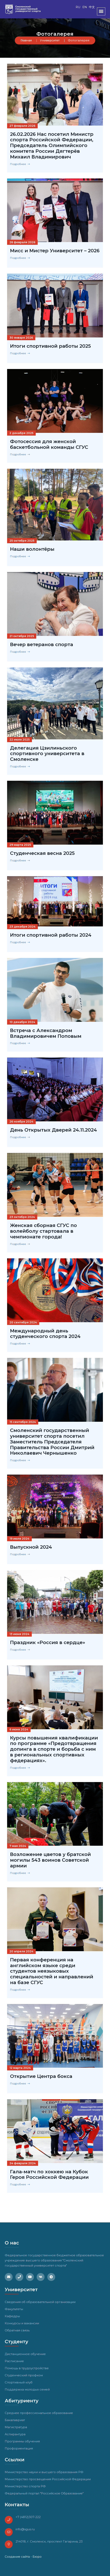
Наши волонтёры (32, 549)
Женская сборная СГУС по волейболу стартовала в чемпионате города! (43, 1231)
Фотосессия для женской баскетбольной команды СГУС (49, 444)
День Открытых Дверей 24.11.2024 (53, 1130)
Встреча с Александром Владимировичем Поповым (45, 1033)
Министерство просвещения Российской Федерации (48, 2479)
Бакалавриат (15, 2420)
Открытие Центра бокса (41, 2076)
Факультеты (14, 2309)
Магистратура (16, 2427)
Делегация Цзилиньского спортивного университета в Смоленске (47, 753)
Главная (26, 40)
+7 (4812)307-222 (28, 2517)
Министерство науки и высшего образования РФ (44, 2472)
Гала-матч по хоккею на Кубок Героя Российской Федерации (49, 2174)
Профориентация (19, 2448)
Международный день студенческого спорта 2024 (45, 1333)
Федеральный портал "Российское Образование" (44, 2493)
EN (84, 7)
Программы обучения (22, 2441)
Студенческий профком (24, 2375)
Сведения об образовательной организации (40, 2302)
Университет (50, 40)
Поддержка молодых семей (27, 2389)
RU (78, 7)
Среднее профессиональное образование (39, 2413)
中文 (92, 7)
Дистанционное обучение (25, 2354)
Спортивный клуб (19, 2382)
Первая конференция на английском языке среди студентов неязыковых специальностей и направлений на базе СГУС (51, 1971)
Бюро (37, 2556)
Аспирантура (15, 2434)
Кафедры (12, 2316)
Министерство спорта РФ (25, 2486)
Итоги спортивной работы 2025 (50, 346)
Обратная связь (17, 2330)
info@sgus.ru (25, 2529)
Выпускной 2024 (31, 1547)
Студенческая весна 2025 (42, 853)
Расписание (14, 2361)
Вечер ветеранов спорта (41, 644)
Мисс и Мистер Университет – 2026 (55, 250)
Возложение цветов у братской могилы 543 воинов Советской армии (50, 1860)
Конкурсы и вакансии (22, 2323)
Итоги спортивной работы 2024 (50, 935)
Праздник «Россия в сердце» (47, 1642)
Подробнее (20, 164)
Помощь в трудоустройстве (27, 2368)
